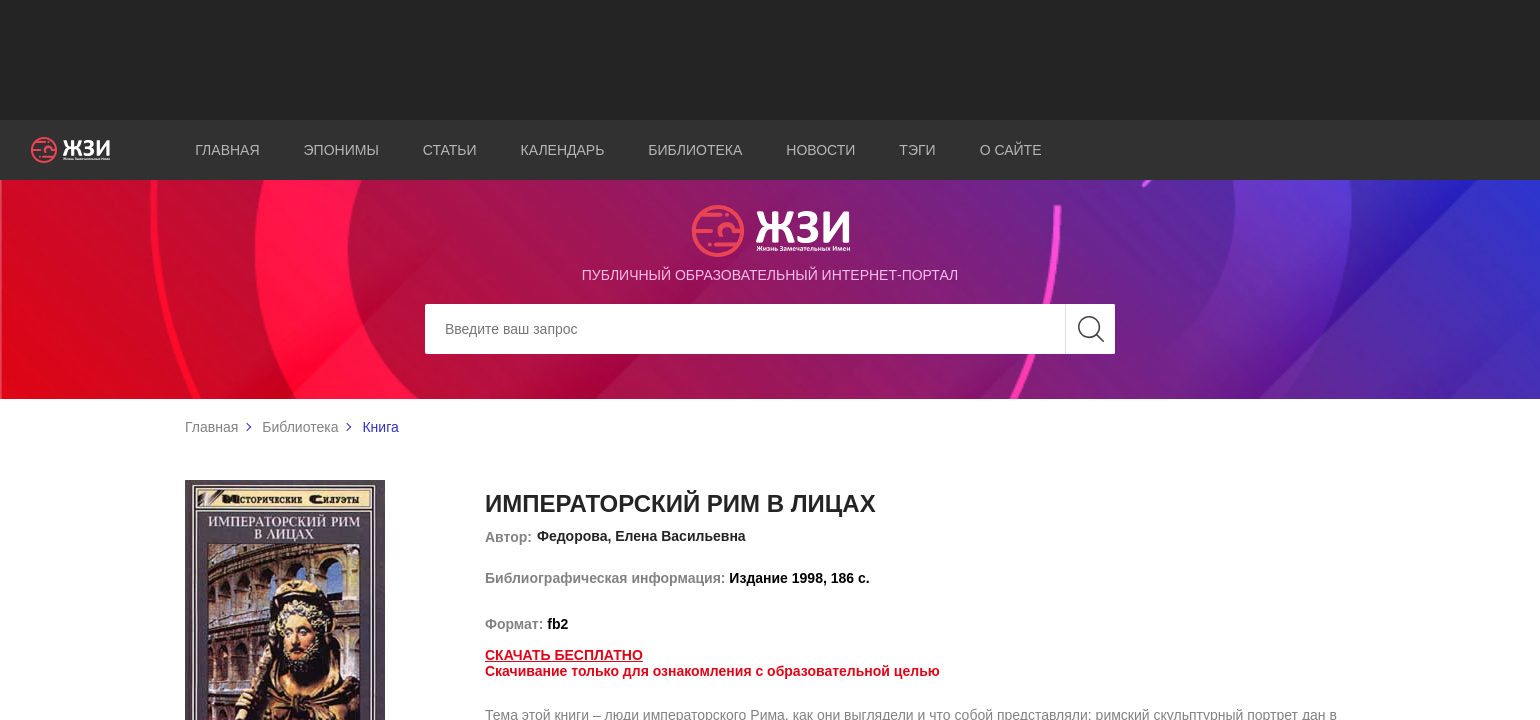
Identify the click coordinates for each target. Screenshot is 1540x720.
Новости (820, 150)
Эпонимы (341, 150)
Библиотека (695, 150)
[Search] (770, 329)
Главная (227, 150)
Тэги (917, 150)
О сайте (1011, 150)
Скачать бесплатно (564, 655)
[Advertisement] (770, 60)
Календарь (563, 150)
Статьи (450, 150)
